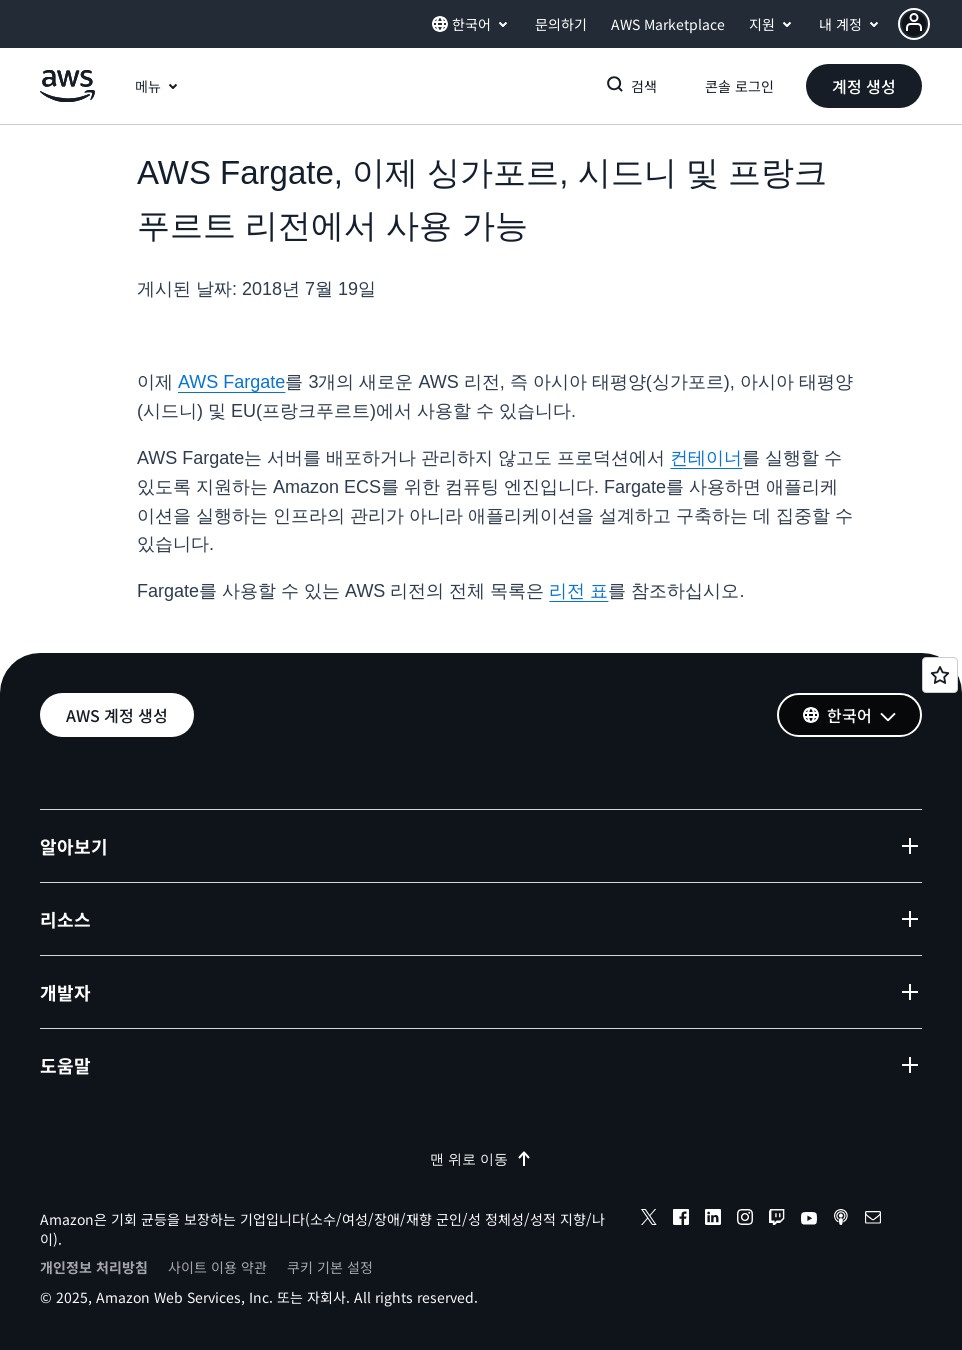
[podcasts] (841, 1220)
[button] (930, 24)
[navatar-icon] (914, 24)
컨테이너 (706, 458)
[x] (649, 1220)
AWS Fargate (231, 382)
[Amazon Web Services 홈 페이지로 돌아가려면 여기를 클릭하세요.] (67, 97)
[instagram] (745, 1220)
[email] (873, 1220)
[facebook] (681, 1220)
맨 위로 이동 (481, 1159)
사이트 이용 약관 (217, 1267)
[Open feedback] (940, 675)
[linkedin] (713, 1220)
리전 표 (578, 591)
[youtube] (809, 1220)
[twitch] (777, 1220)
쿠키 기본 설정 (330, 1267)
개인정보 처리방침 (94, 1267)
